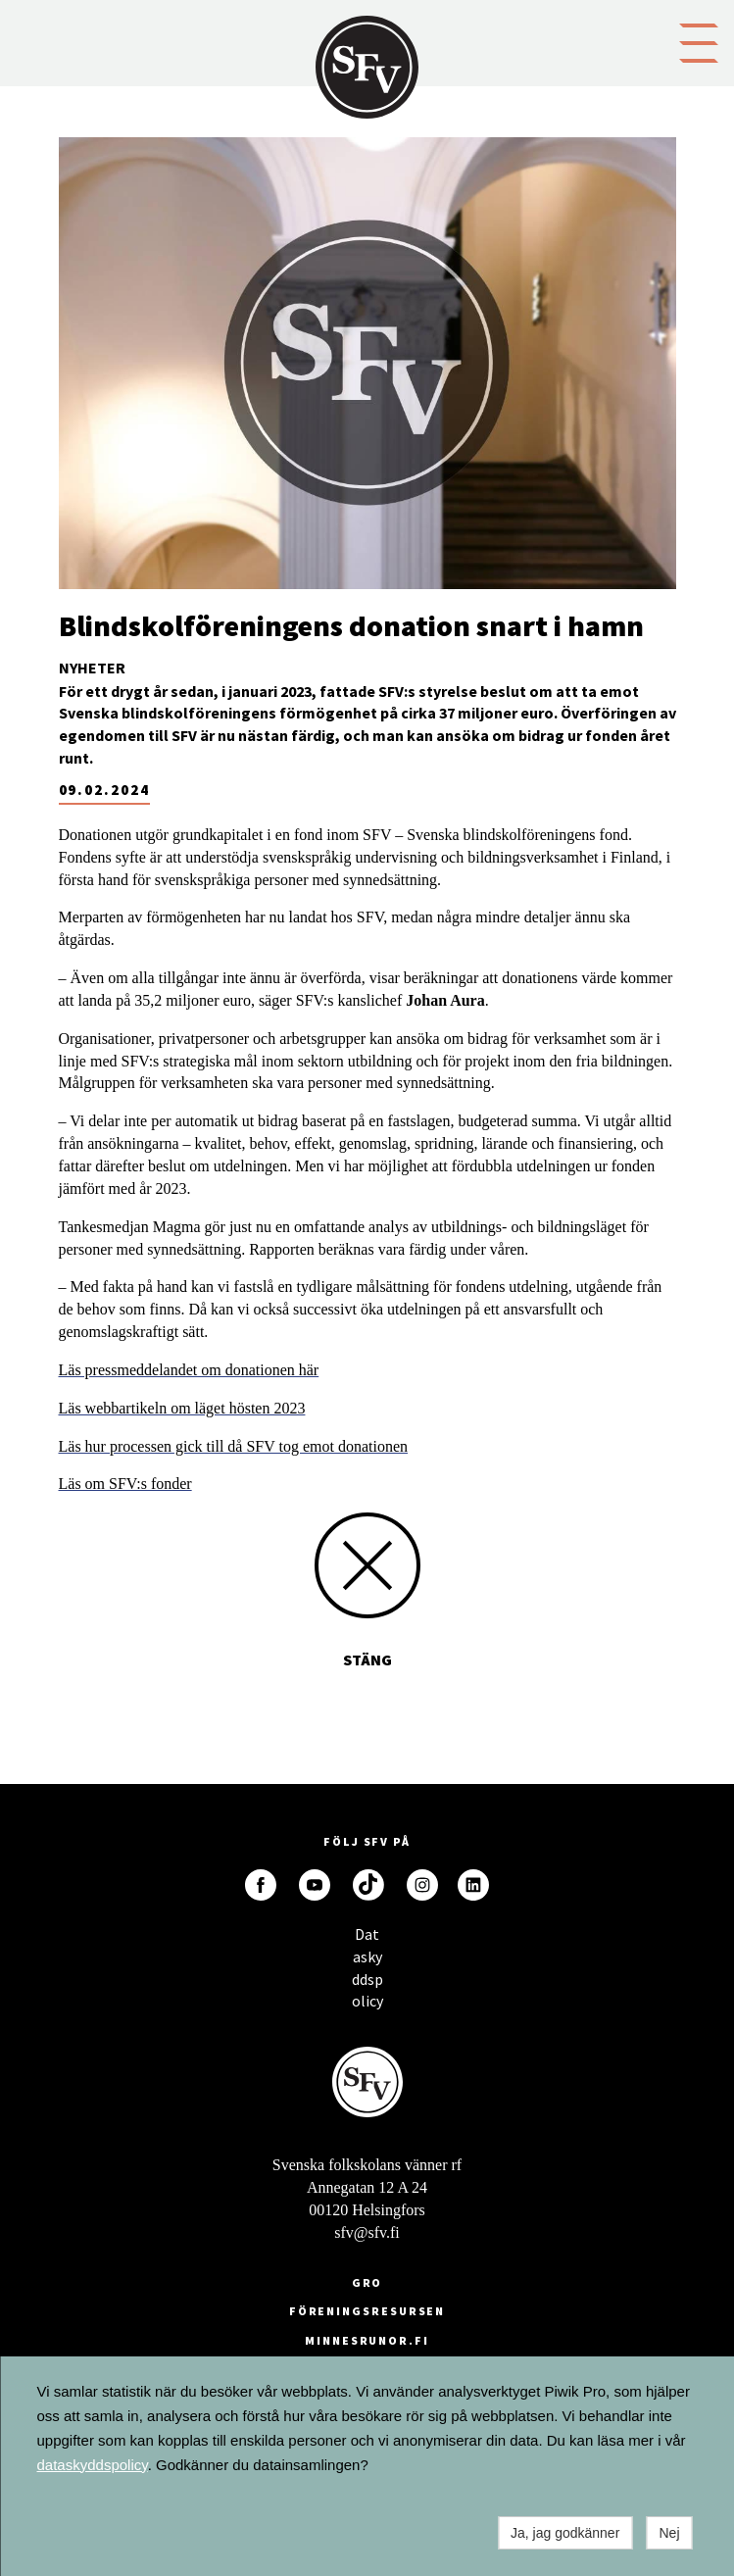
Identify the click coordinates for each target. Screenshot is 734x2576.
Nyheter (92, 667)
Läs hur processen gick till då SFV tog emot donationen (234, 1446)
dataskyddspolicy (92, 2464)
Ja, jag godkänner (565, 2533)
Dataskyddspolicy (367, 1939)
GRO (367, 2282)
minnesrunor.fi (367, 2340)
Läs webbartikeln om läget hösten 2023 (182, 1408)
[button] (698, 41)
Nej (669, 2533)
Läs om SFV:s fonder (125, 1483)
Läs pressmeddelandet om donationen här (189, 1370)
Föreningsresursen (367, 2311)
